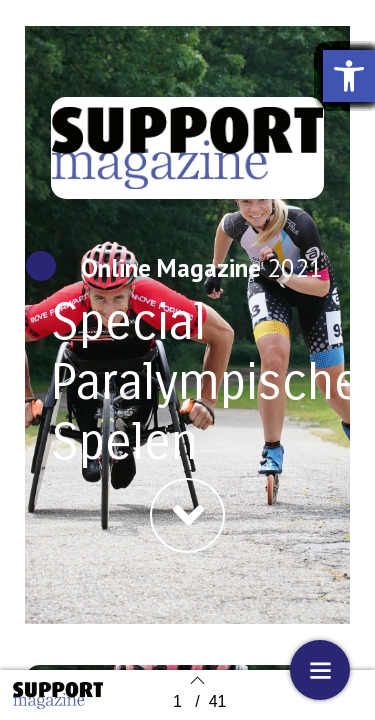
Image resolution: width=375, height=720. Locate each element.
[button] (187, 515)
